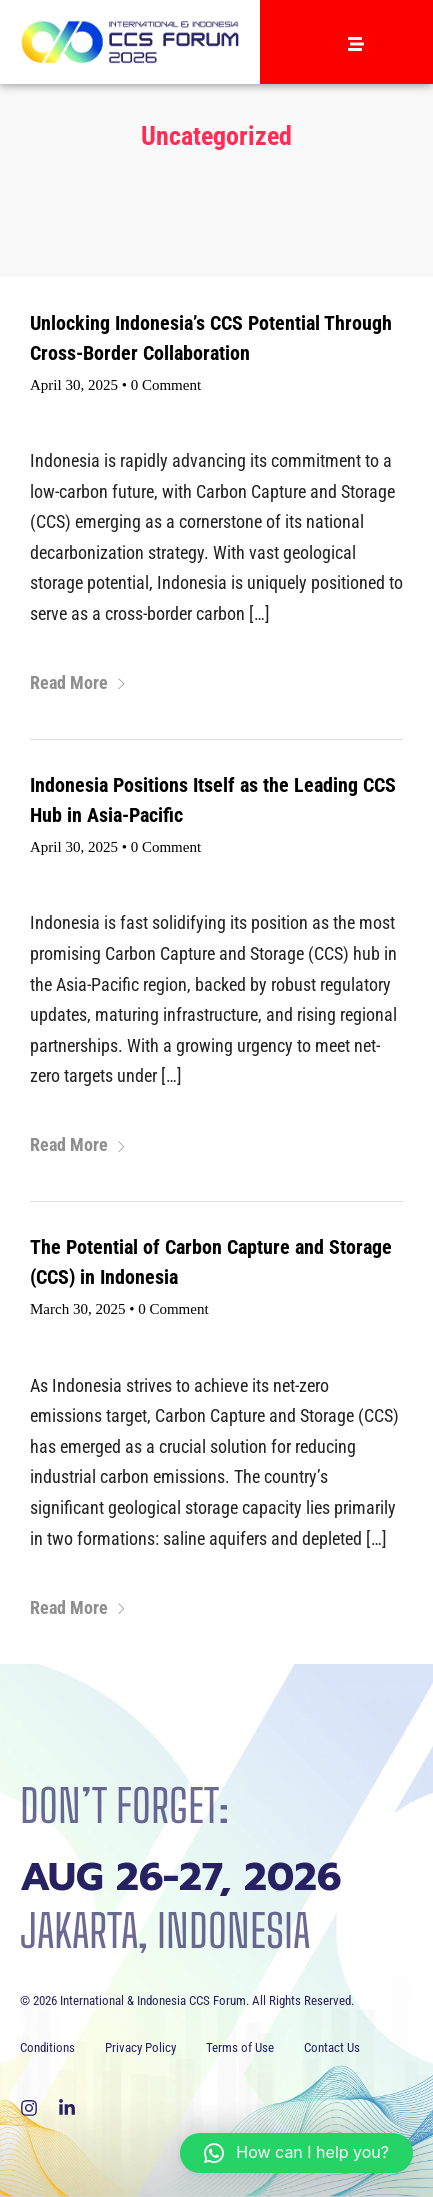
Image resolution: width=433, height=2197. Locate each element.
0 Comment (166, 385)
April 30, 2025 (74, 385)
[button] (296, 2153)
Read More (78, 682)
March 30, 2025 (77, 1309)
